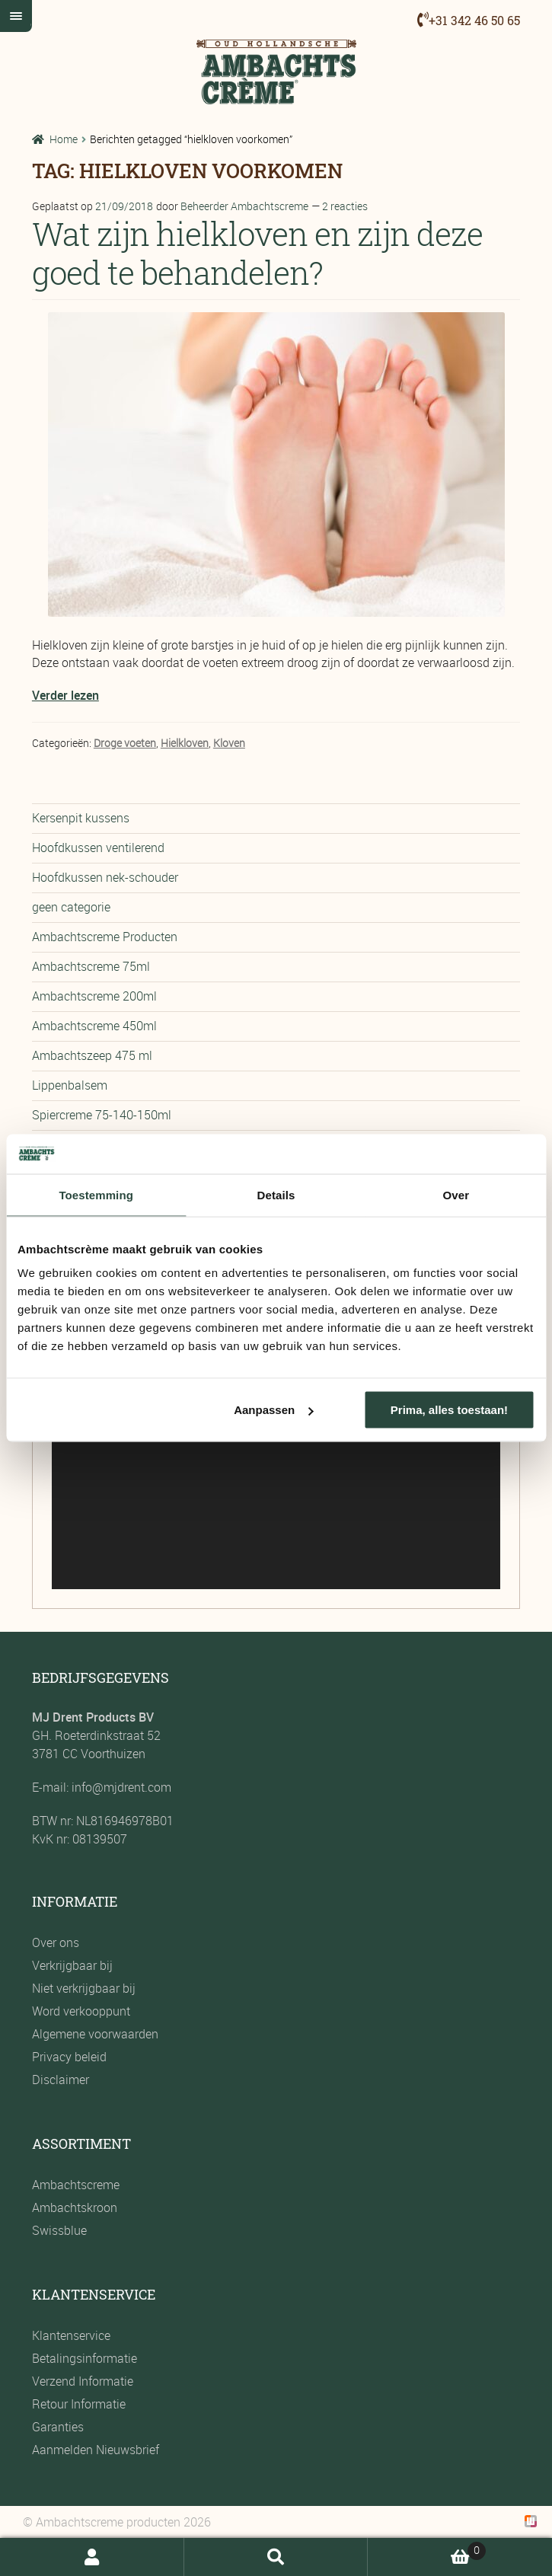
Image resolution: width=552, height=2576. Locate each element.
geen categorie (71, 907)
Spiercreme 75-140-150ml (101, 1114)
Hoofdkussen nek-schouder (105, 877)
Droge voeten (125, 743)
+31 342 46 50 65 (474, 20)
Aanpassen (273, 1409)
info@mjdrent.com (120, 1787)
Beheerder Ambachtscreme (244, 206)
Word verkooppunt (81, 2011)
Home (63, 139)
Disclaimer (60, 2079)
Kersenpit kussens (80, 817)
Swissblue (59, 2230)
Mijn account (92, 2557)
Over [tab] (456, 1194)
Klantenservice (71, 2335)
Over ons (55, 1942)
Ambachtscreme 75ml (91, 966)
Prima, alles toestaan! (449, 1409)
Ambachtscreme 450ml (94, 1025)
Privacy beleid (69, 2056)
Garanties (58, 2426)
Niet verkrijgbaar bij (84, 1988)
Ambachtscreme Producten (104, 936)
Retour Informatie (79, 2404)
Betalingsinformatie (84, 2358)
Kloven (229, 743)
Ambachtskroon (74, 2207)
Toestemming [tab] (96, 1194)
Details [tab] (276, 1194)
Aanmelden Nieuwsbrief (95, 2449)
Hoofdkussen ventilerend (98, 847)
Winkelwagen (426, 2549)
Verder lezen (65, 695)
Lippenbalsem (69, 1085)
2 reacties (345, 206)
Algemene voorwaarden (95, 2033)
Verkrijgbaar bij (72, 1965)
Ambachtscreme (76, 2184)
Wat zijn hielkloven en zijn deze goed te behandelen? (257, 252)
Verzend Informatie (82, 2381)
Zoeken (276, 2557)
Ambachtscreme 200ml (94, 996)
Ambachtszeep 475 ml (92, 1055)
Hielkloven (185, 743)
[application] (276, 1463)
